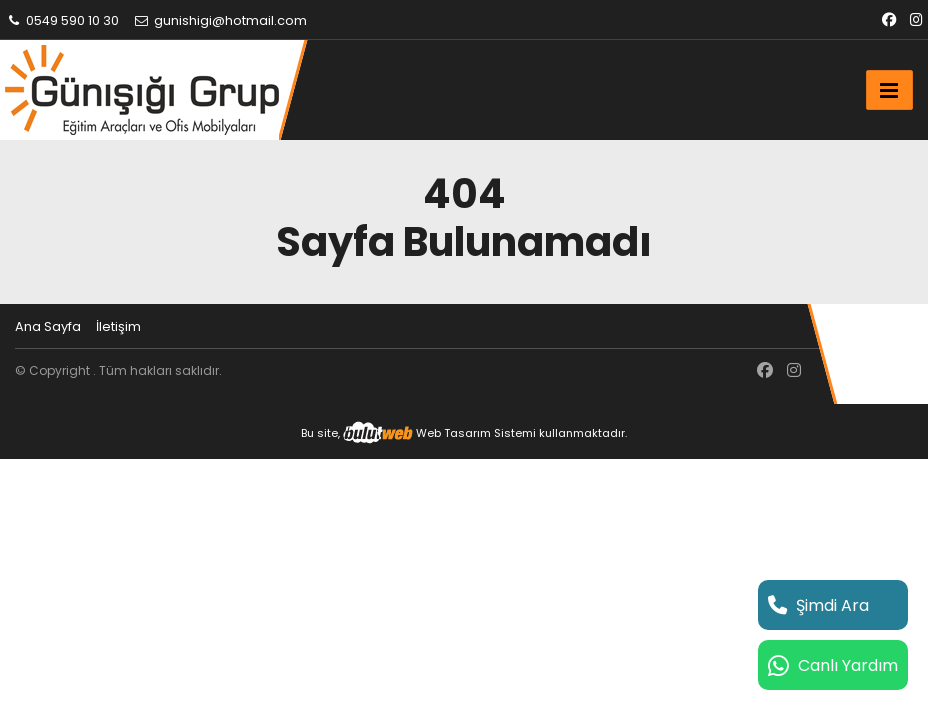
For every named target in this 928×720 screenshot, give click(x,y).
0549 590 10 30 (62, 20)
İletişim (118, 326)
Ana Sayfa (48, 326)
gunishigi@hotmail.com (220, 20)
